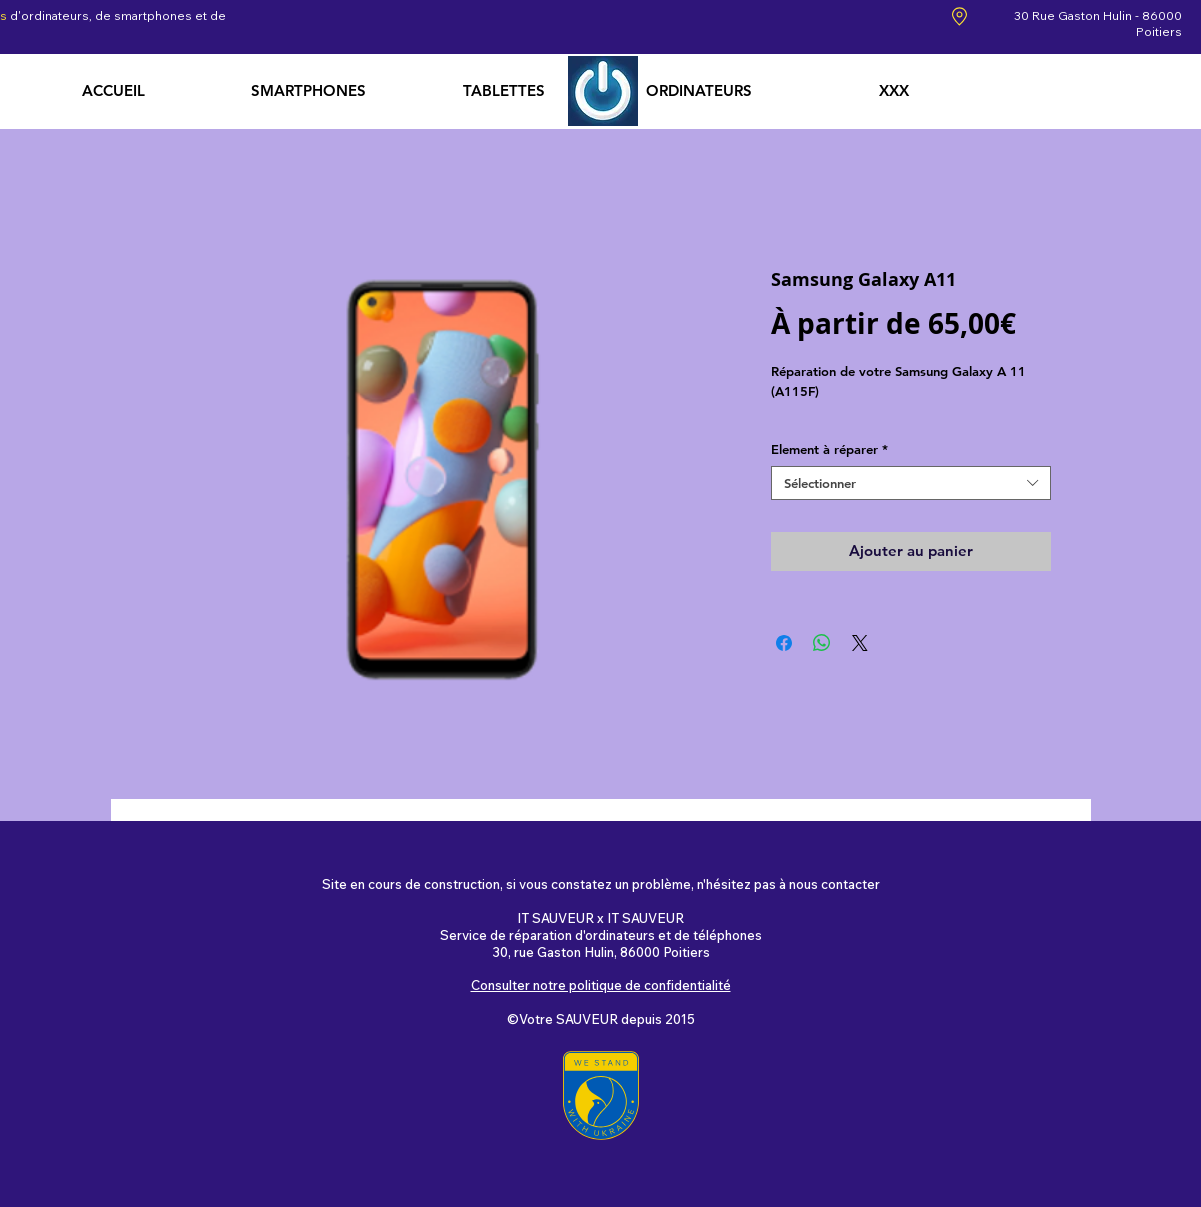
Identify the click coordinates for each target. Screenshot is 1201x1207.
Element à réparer (829, 449)
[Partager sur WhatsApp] (822, 643)
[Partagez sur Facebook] (784, 643)
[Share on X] (860, 643)
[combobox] (911, 483)
